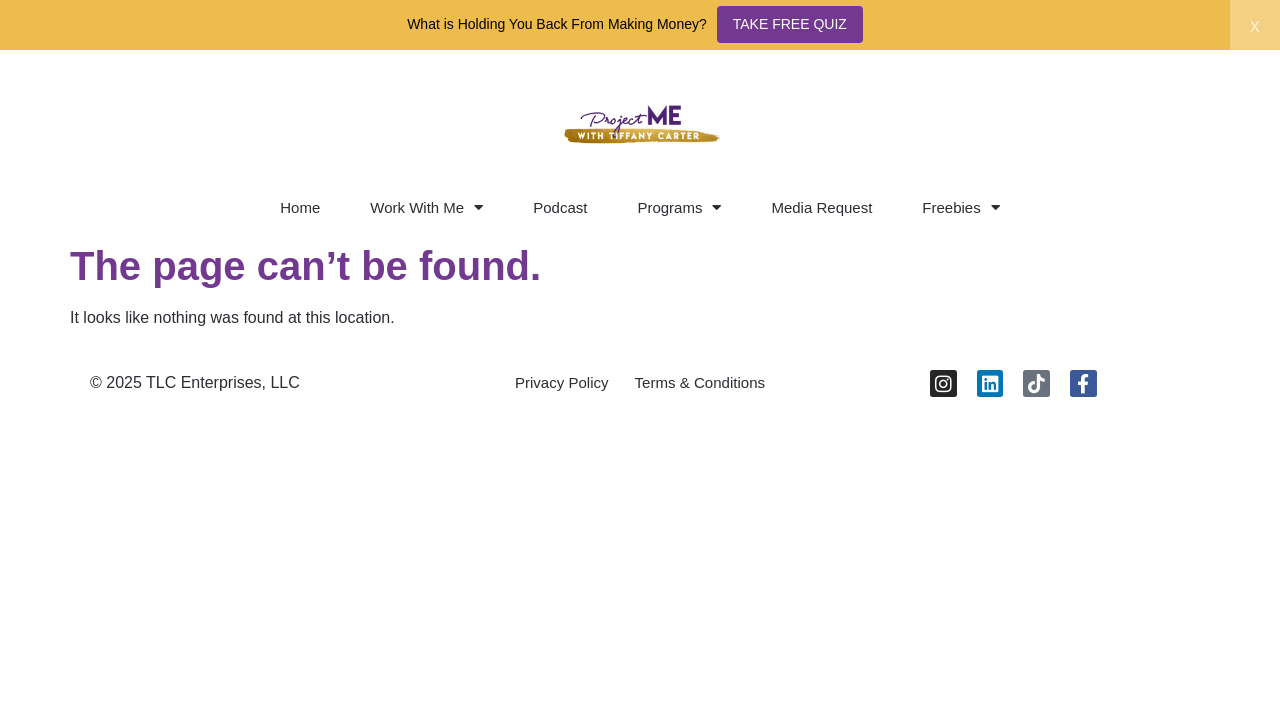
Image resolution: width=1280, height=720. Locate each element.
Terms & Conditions (705, 386)
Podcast (560, 207)
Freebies (960, 207)
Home (300, 207)
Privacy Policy (555, 386)
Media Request (821, 207)
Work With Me (426, 207)
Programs (679, 207)
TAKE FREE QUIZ (790, 24)
